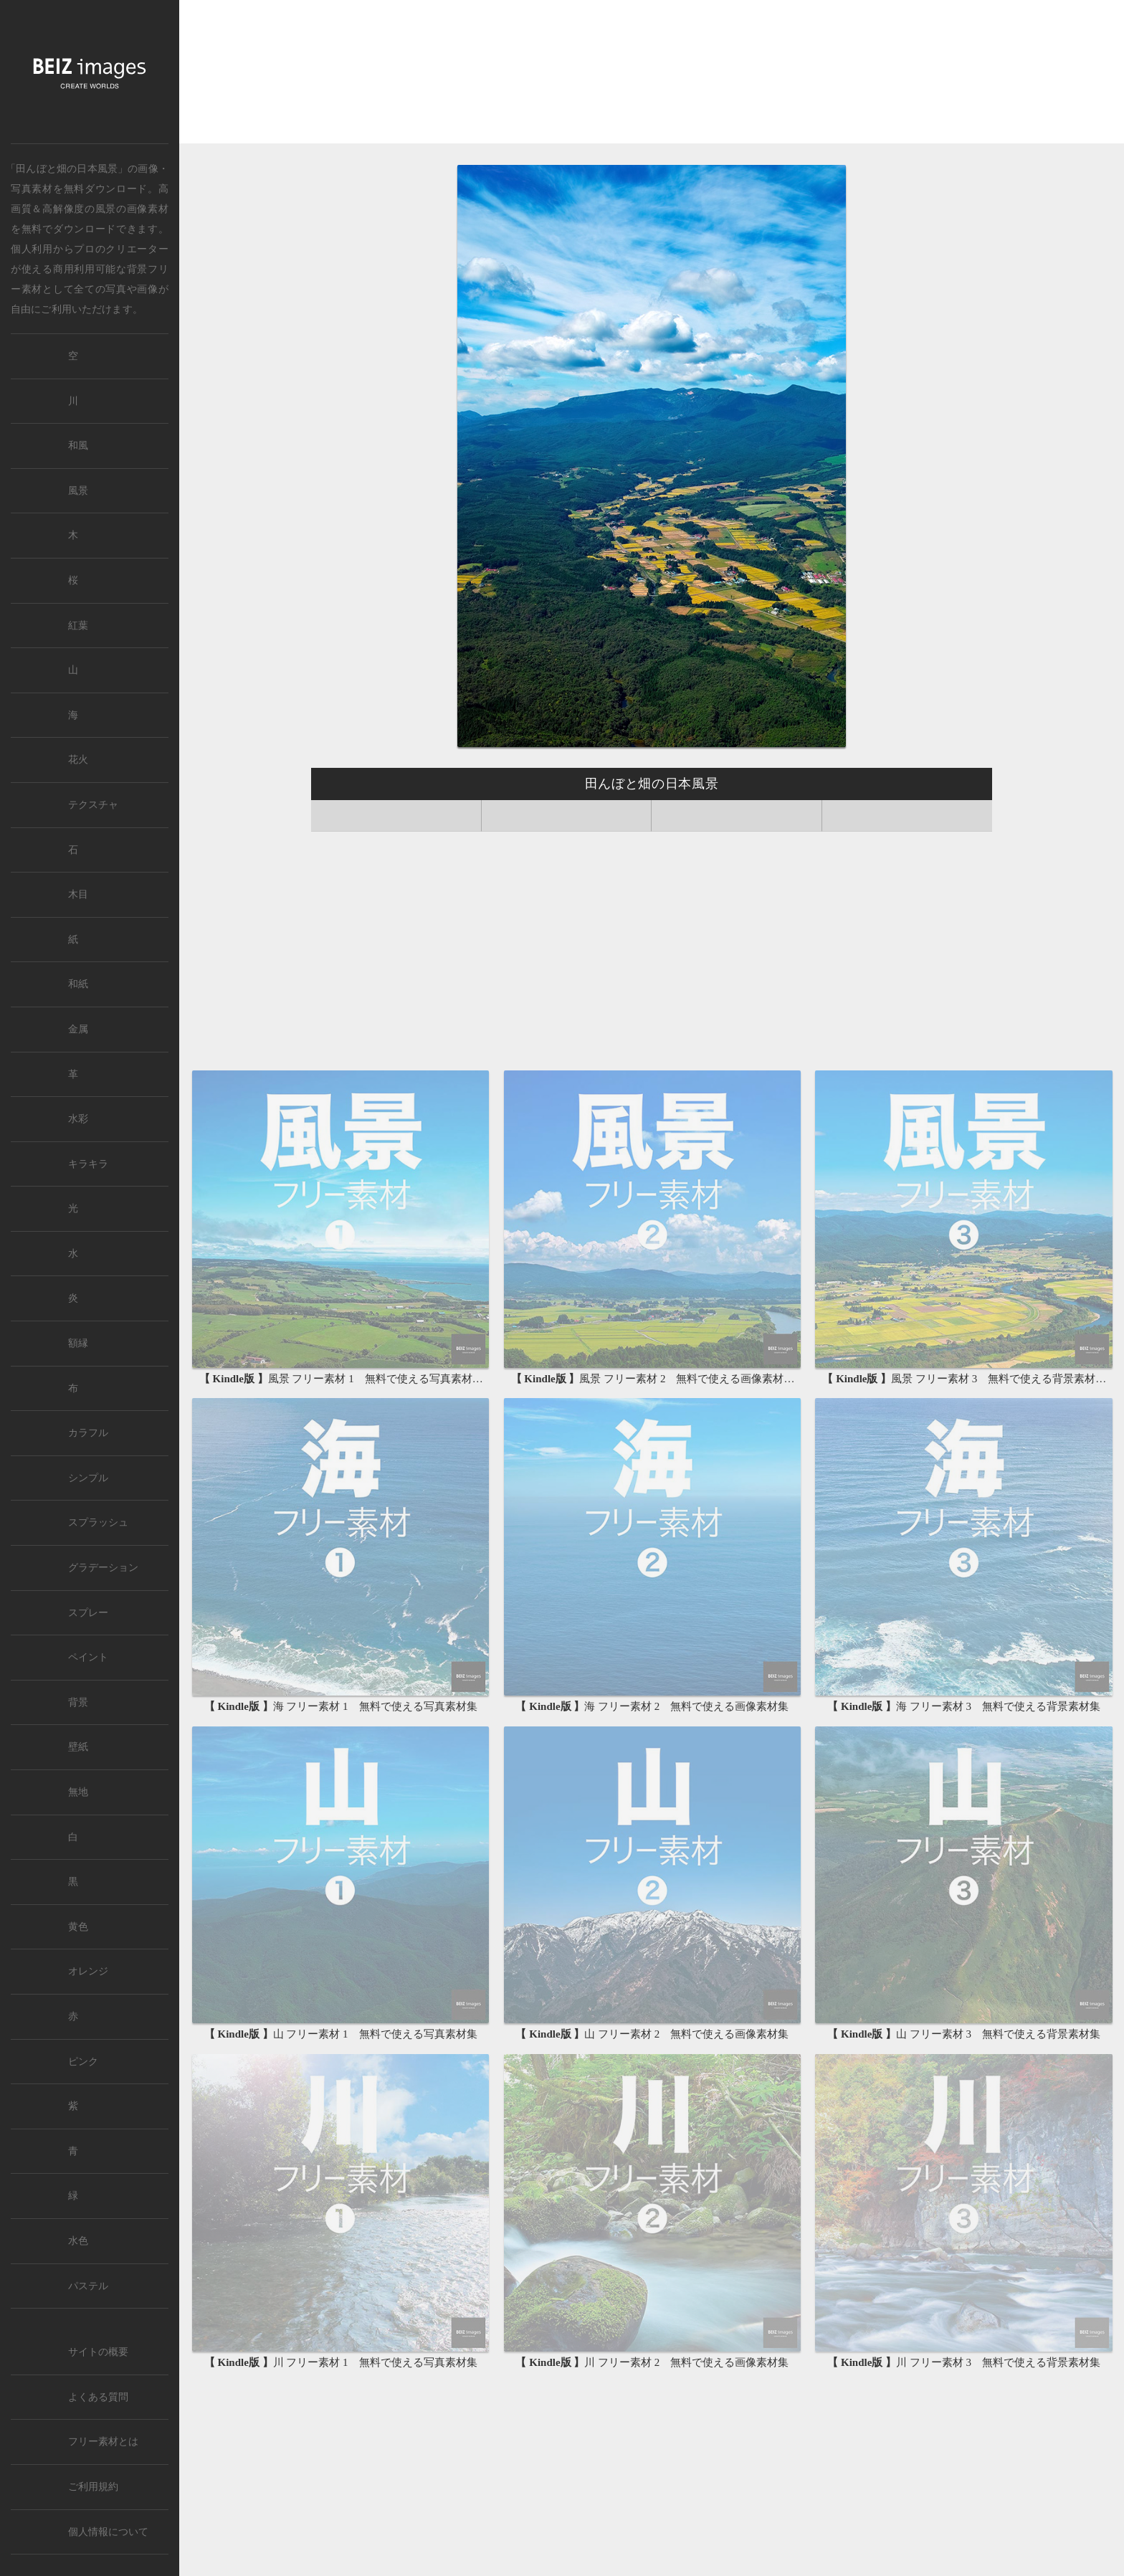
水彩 (78, 1118)
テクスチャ (93, 804)
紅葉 (78, 625)
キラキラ (88, 1164)
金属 (78, 1029)
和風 (78, 445)
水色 (78, 2240)
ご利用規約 (93, 2486)
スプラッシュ (98, 1522)
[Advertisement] (652, 72)
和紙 (78, 984)
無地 (78, 1792)
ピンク (83, 2061)
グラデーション (103, 1567)
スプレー (88, 1612)
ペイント (88, 1657)
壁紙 (78, 1746)
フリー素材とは (103, 2441)
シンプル (88, 1478)
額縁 (78, 1343)
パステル (88, 2286)
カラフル (88, 1432)
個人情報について (108, 2532)
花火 (78, 759)
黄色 (78, 1926)
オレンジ (88, 1971)
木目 (78, 894)
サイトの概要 (98, 2352)
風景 (105, 208)
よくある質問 (98, 2397)
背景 (78, 1702)
